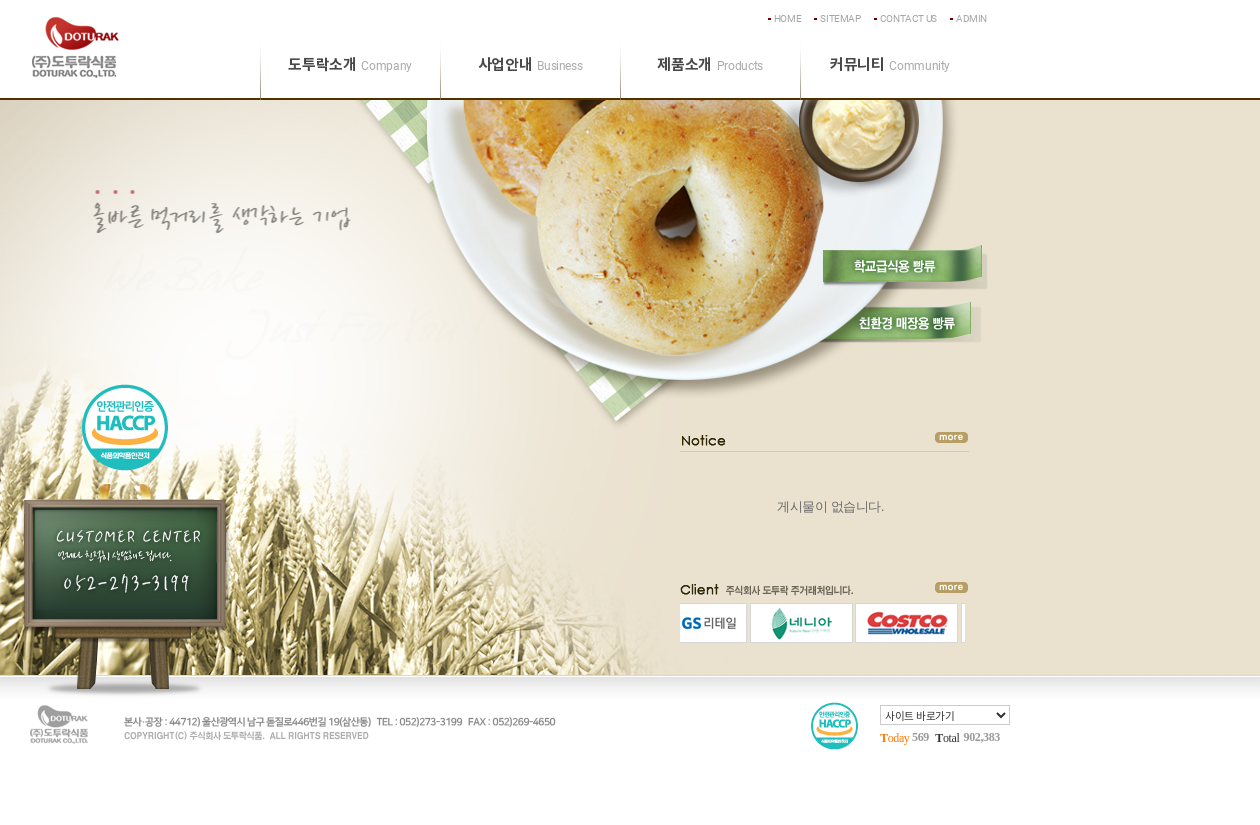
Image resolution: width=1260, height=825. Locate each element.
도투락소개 (350, 65)
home (788, 18)
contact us (908, 18)
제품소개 (710, 65)
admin (971, 18)
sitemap (840, 18)
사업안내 (530, 65)
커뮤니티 (890, 65)
